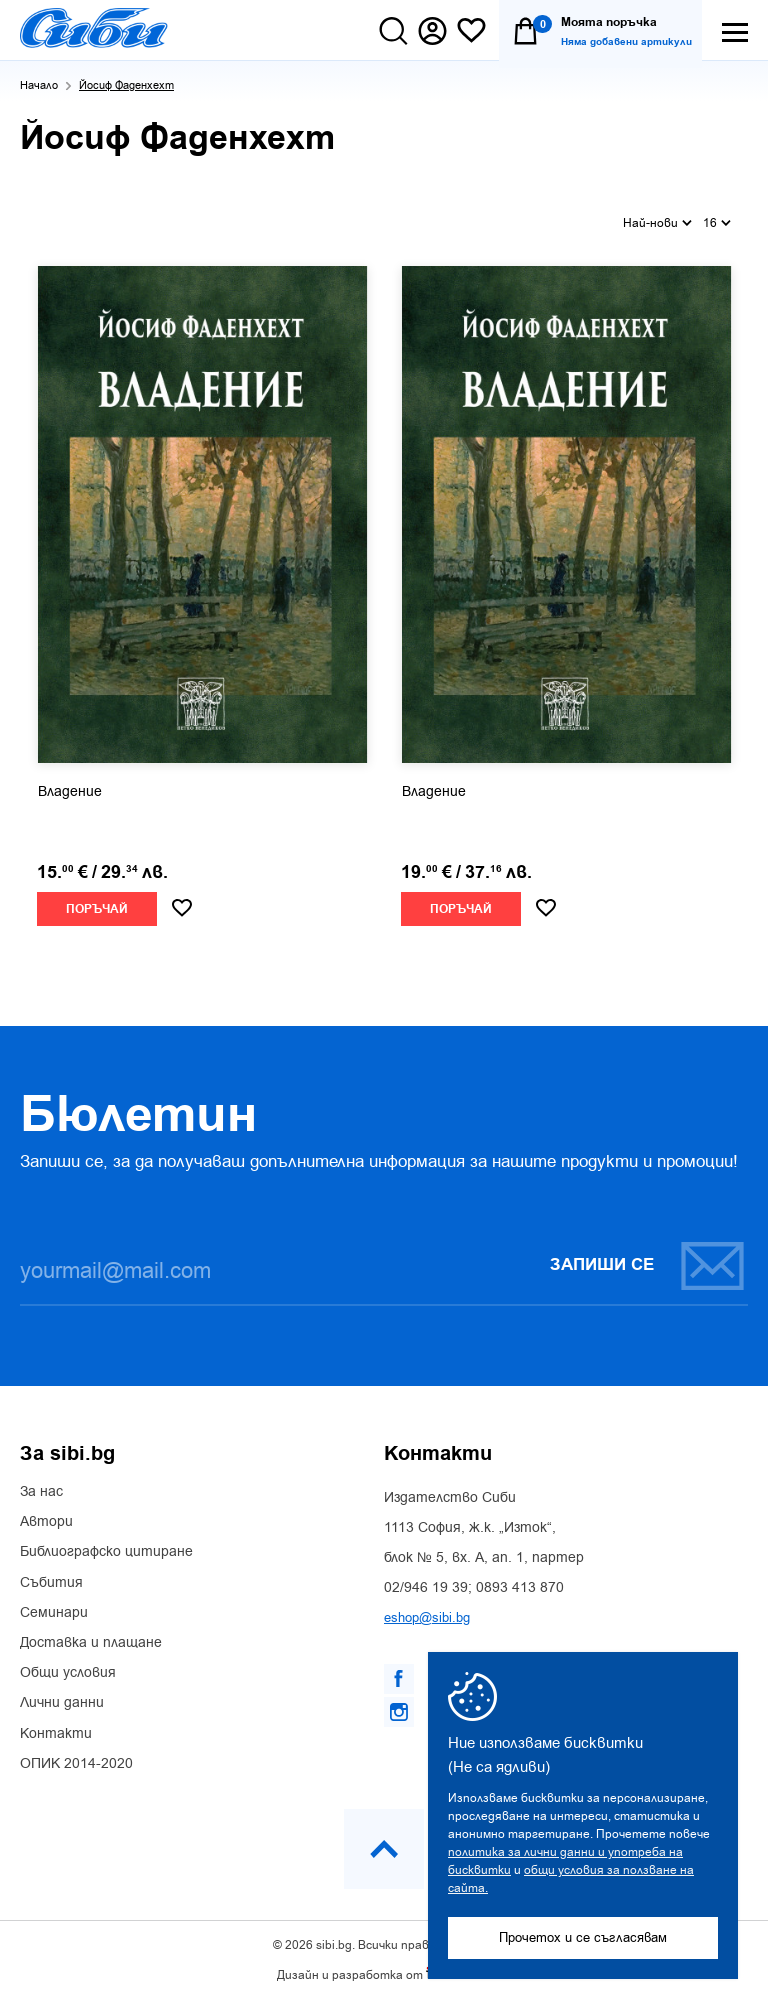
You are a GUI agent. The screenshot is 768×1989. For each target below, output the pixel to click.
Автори (46, 1512)
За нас (41, 1482)
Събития (51, 1572)
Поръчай (97, 898)
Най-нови (657, 216)
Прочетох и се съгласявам (583, 1937)
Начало (39, 85)
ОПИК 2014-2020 (76, 1753)
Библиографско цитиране (106, 1542)
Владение (70, 781)
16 (717, 216)
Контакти (56, 1723)
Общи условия (68, 1663)
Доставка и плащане (91, 1633)
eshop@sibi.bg (427, 1607)
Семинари (54, 1602)
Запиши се (648, 1254)
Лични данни (62, 1693)
